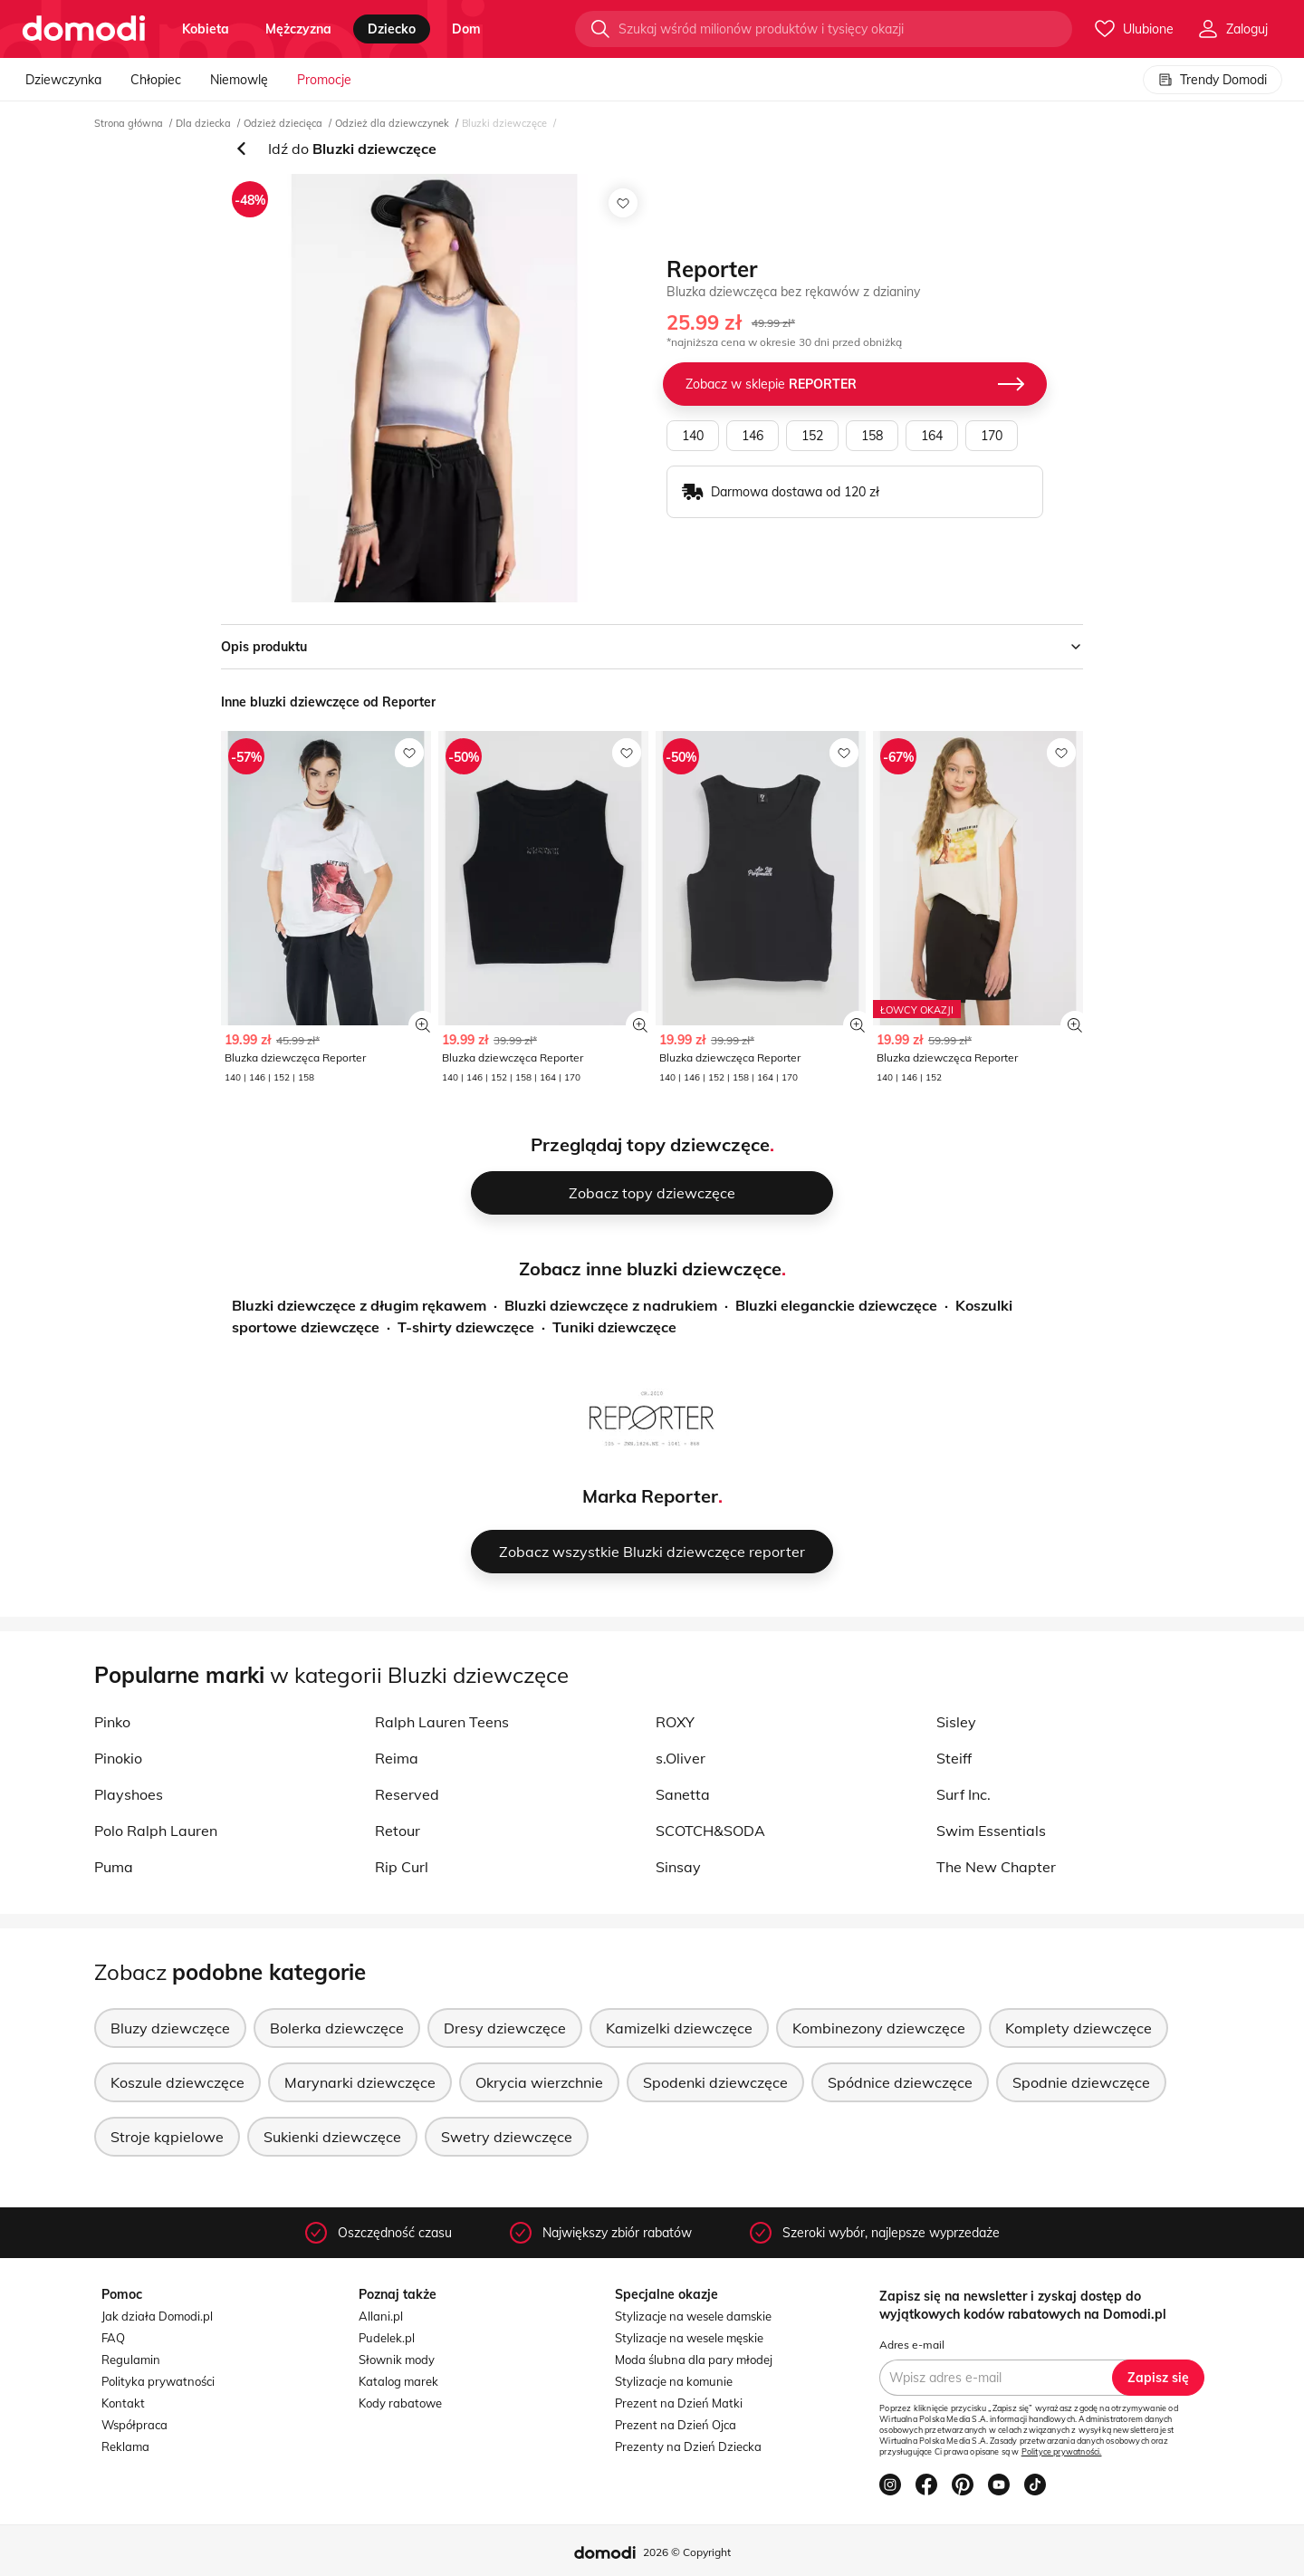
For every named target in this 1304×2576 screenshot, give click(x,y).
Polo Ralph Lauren (155, 1830)
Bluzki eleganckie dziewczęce (836, 1305)
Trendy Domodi (1212, 80)
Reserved (407, 1794)
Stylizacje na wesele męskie (689, 2338)
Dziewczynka (63, 80)
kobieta (205, 29)
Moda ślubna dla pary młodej (693, 2359)
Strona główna (128, 123)
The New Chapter (996, 1867)
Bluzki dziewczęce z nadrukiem (610, 1305)
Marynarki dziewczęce (360, 2082)
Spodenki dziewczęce (715, 2082)
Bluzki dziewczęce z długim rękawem (359, 1305)
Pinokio (118, 1758)
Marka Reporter (650, 1496)
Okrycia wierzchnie (539, 2082)
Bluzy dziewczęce (170, 2028)
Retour (397, 1830)
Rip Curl (401, 1867)
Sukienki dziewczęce (332, 2137)
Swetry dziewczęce (506, 2137)
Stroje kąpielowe (167, 2137)
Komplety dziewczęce (1078, 2028)
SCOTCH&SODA (710, 1830)
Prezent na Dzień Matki (679, 2403)
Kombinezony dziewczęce (878, 2028)
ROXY (675, 1722)
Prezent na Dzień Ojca (675, 2424)
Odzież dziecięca (283, 123)
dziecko (392, 29)
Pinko (112, 1722)
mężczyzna (298, 29)
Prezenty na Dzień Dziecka (688, 2446)
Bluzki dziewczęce (504, 123)
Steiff (954, 1758)
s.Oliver (680, 1758)
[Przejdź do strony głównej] (84, 29)
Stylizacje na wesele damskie (693, 2316)
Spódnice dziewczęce (900, 2082)
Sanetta (683, 1794)
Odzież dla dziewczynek (392, 123)
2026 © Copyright (687, 2552)
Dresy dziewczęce (505, 2028)
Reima (396, 1758)
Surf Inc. (963, 1794)
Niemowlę (239, 80)
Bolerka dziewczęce (337, 2028)
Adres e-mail (911, 2344)
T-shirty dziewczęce (466, 1327)
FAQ (113, 2338)
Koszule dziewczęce (177, 2082)
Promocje (324, 80)
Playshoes (128, 1794)
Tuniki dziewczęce (614, 1327)
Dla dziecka (203, 123)
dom (466, 29)
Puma (113, 1867)
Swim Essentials (991, 1830)
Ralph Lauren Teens (442, 1722)
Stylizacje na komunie (674, 2381)
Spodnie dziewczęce (1081, 2082)
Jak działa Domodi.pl (157, 2316)
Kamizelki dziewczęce (679, 2028)
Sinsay (678, 1867)
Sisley (956, 1722)
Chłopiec (155, 80)
